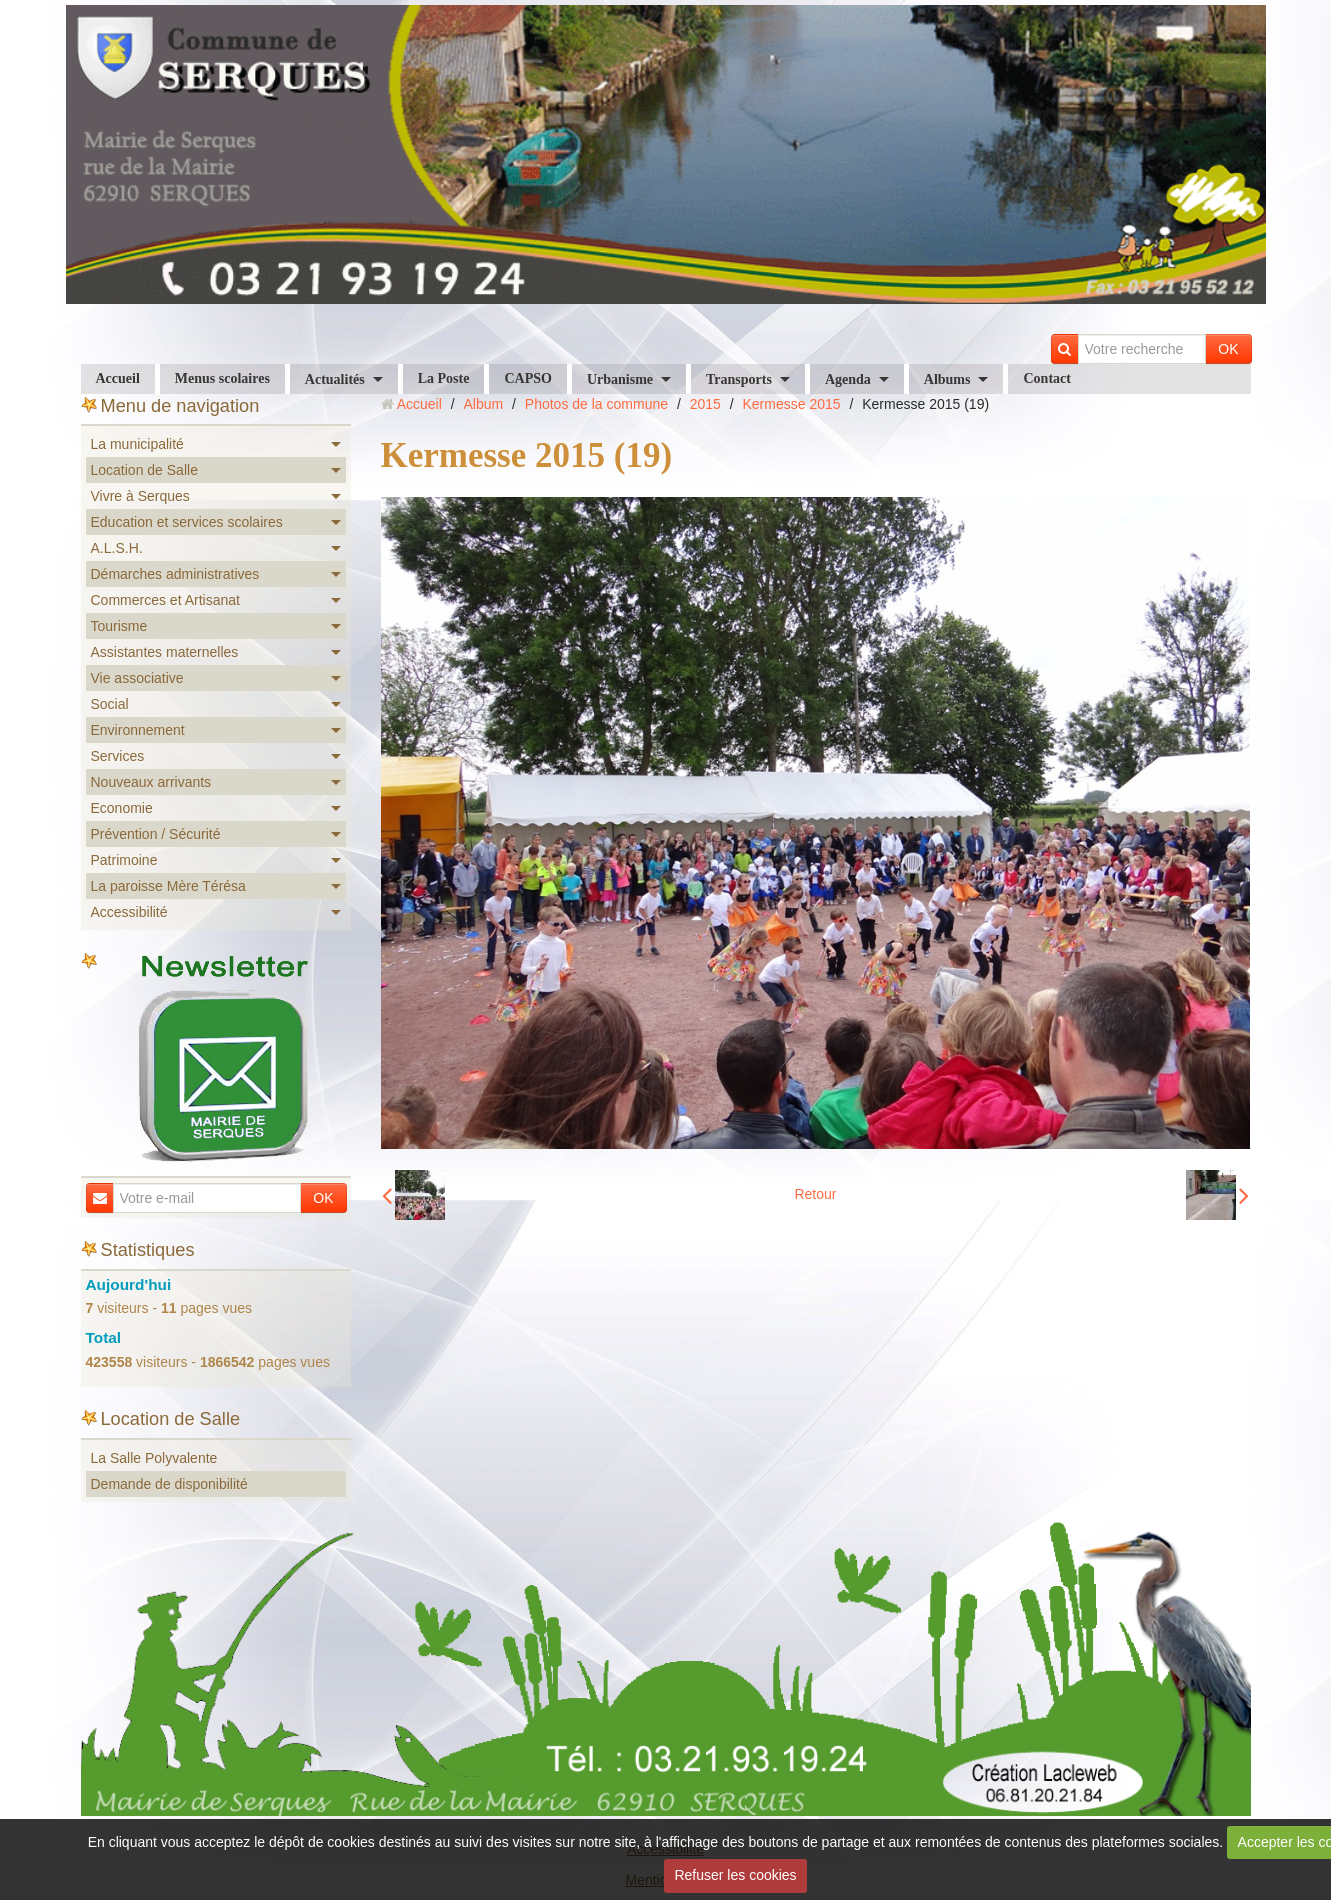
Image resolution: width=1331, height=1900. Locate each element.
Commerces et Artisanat (165, 600)
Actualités (335, 379)
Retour (815, 1194)
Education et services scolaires (187, 522)
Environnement (138, 730)
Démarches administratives (175, 574)
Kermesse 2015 (792, 404)
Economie (122, 808)
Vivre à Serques (140, 496)
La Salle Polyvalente (154, 1458)
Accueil (118, 378)
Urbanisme (620, 379)
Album (483, 404)
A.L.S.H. (117, 548)
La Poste (444, 378)
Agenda (848, 379)
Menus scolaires (222, 378)
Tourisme (119, 626)
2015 (705, 404)
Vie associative (137, 678)
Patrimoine (124, 860)
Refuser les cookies (735, 1875)
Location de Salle (144, 470)
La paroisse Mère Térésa (168, 886)
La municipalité (137, 444)
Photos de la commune (596, 404)
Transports (739, 379)
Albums (947, 379)
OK (1228, 349)
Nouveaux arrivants (151, 782)
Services (118, 756)
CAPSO (527, 378)
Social (110, 704)
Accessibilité (129, 912)
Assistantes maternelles (165, 652)
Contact (1046, 378)
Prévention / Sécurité (156, 834)
